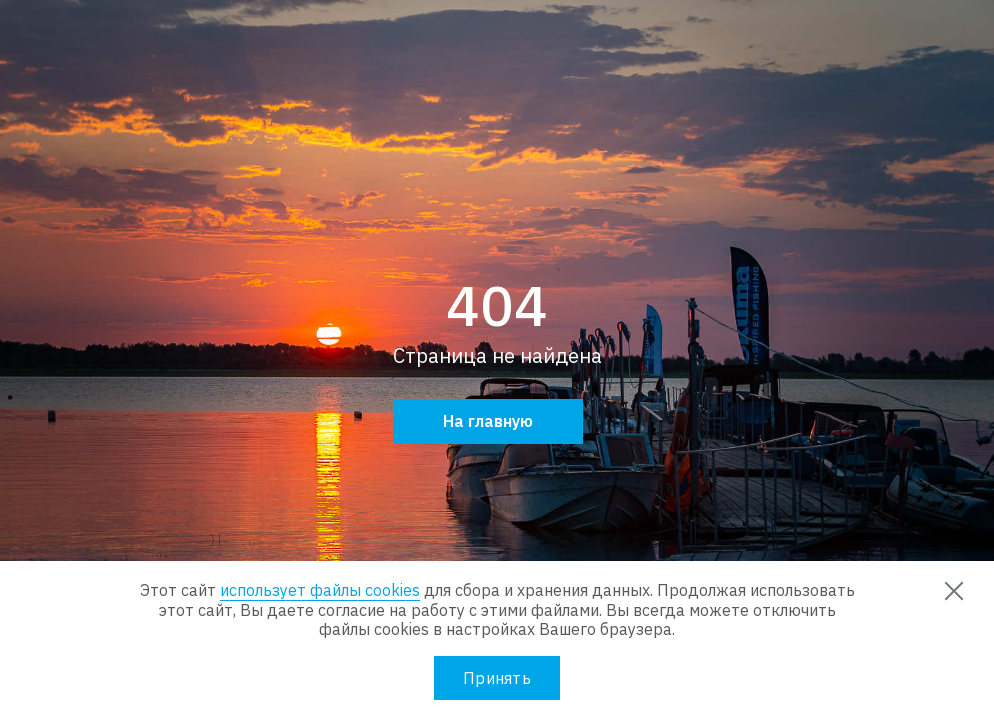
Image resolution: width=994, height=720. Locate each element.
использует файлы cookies (320, 590)
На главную (488, 421)
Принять (497, 678)
